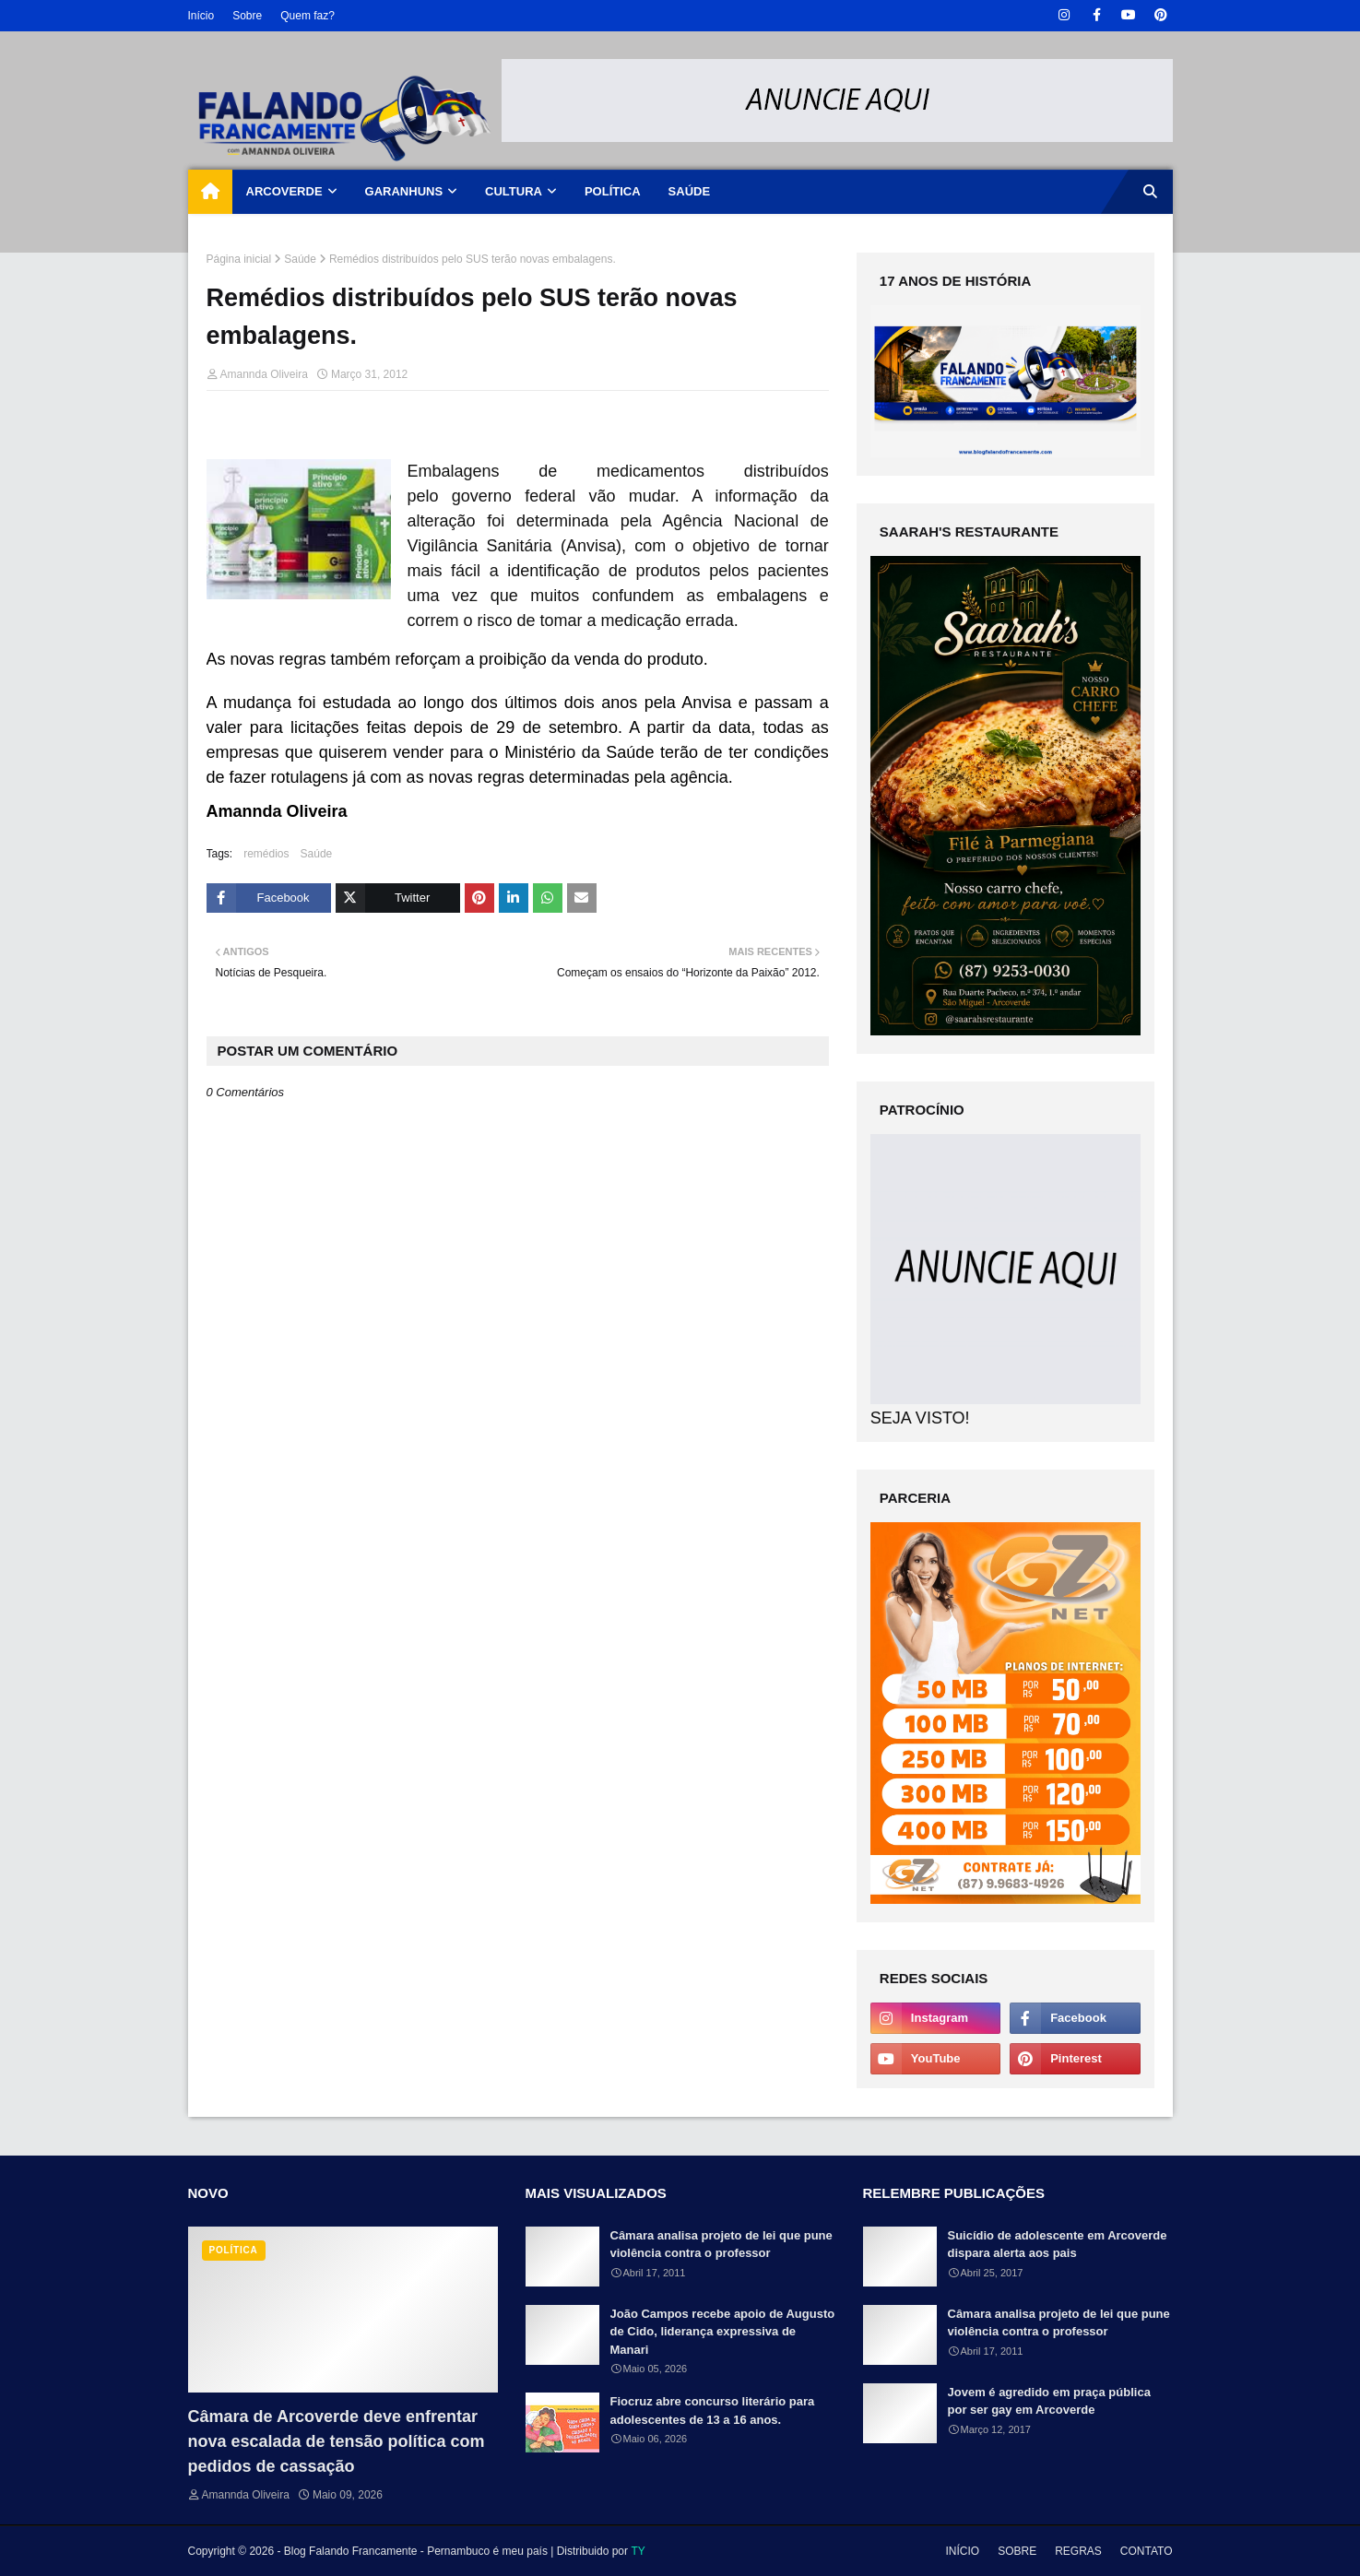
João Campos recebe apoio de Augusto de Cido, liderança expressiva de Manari (722, 2332)
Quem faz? (307, 15)
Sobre (247, 15)
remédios (266, 853)
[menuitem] (210, 192)
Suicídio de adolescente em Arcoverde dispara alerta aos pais (1057, 2244)
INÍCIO (962, 2551)
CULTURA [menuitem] (513, 191)
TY (638, 2551)
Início (201, 15)
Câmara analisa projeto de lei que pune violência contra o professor (721, 2244)
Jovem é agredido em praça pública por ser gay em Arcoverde (1049, 2401)
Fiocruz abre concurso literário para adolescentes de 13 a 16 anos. (712, 2410)
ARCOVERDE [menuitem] (284, 191)
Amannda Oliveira (264, 374)
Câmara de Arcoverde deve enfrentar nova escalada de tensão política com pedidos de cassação (336, 2441)
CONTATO (1146, 2551)
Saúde (300, 259)
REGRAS (1078, 2551)
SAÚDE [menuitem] (689, 191)
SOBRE (1017, 2551)
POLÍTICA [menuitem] (613, 191)
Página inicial (239, 259)
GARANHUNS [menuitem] (404, 191)
